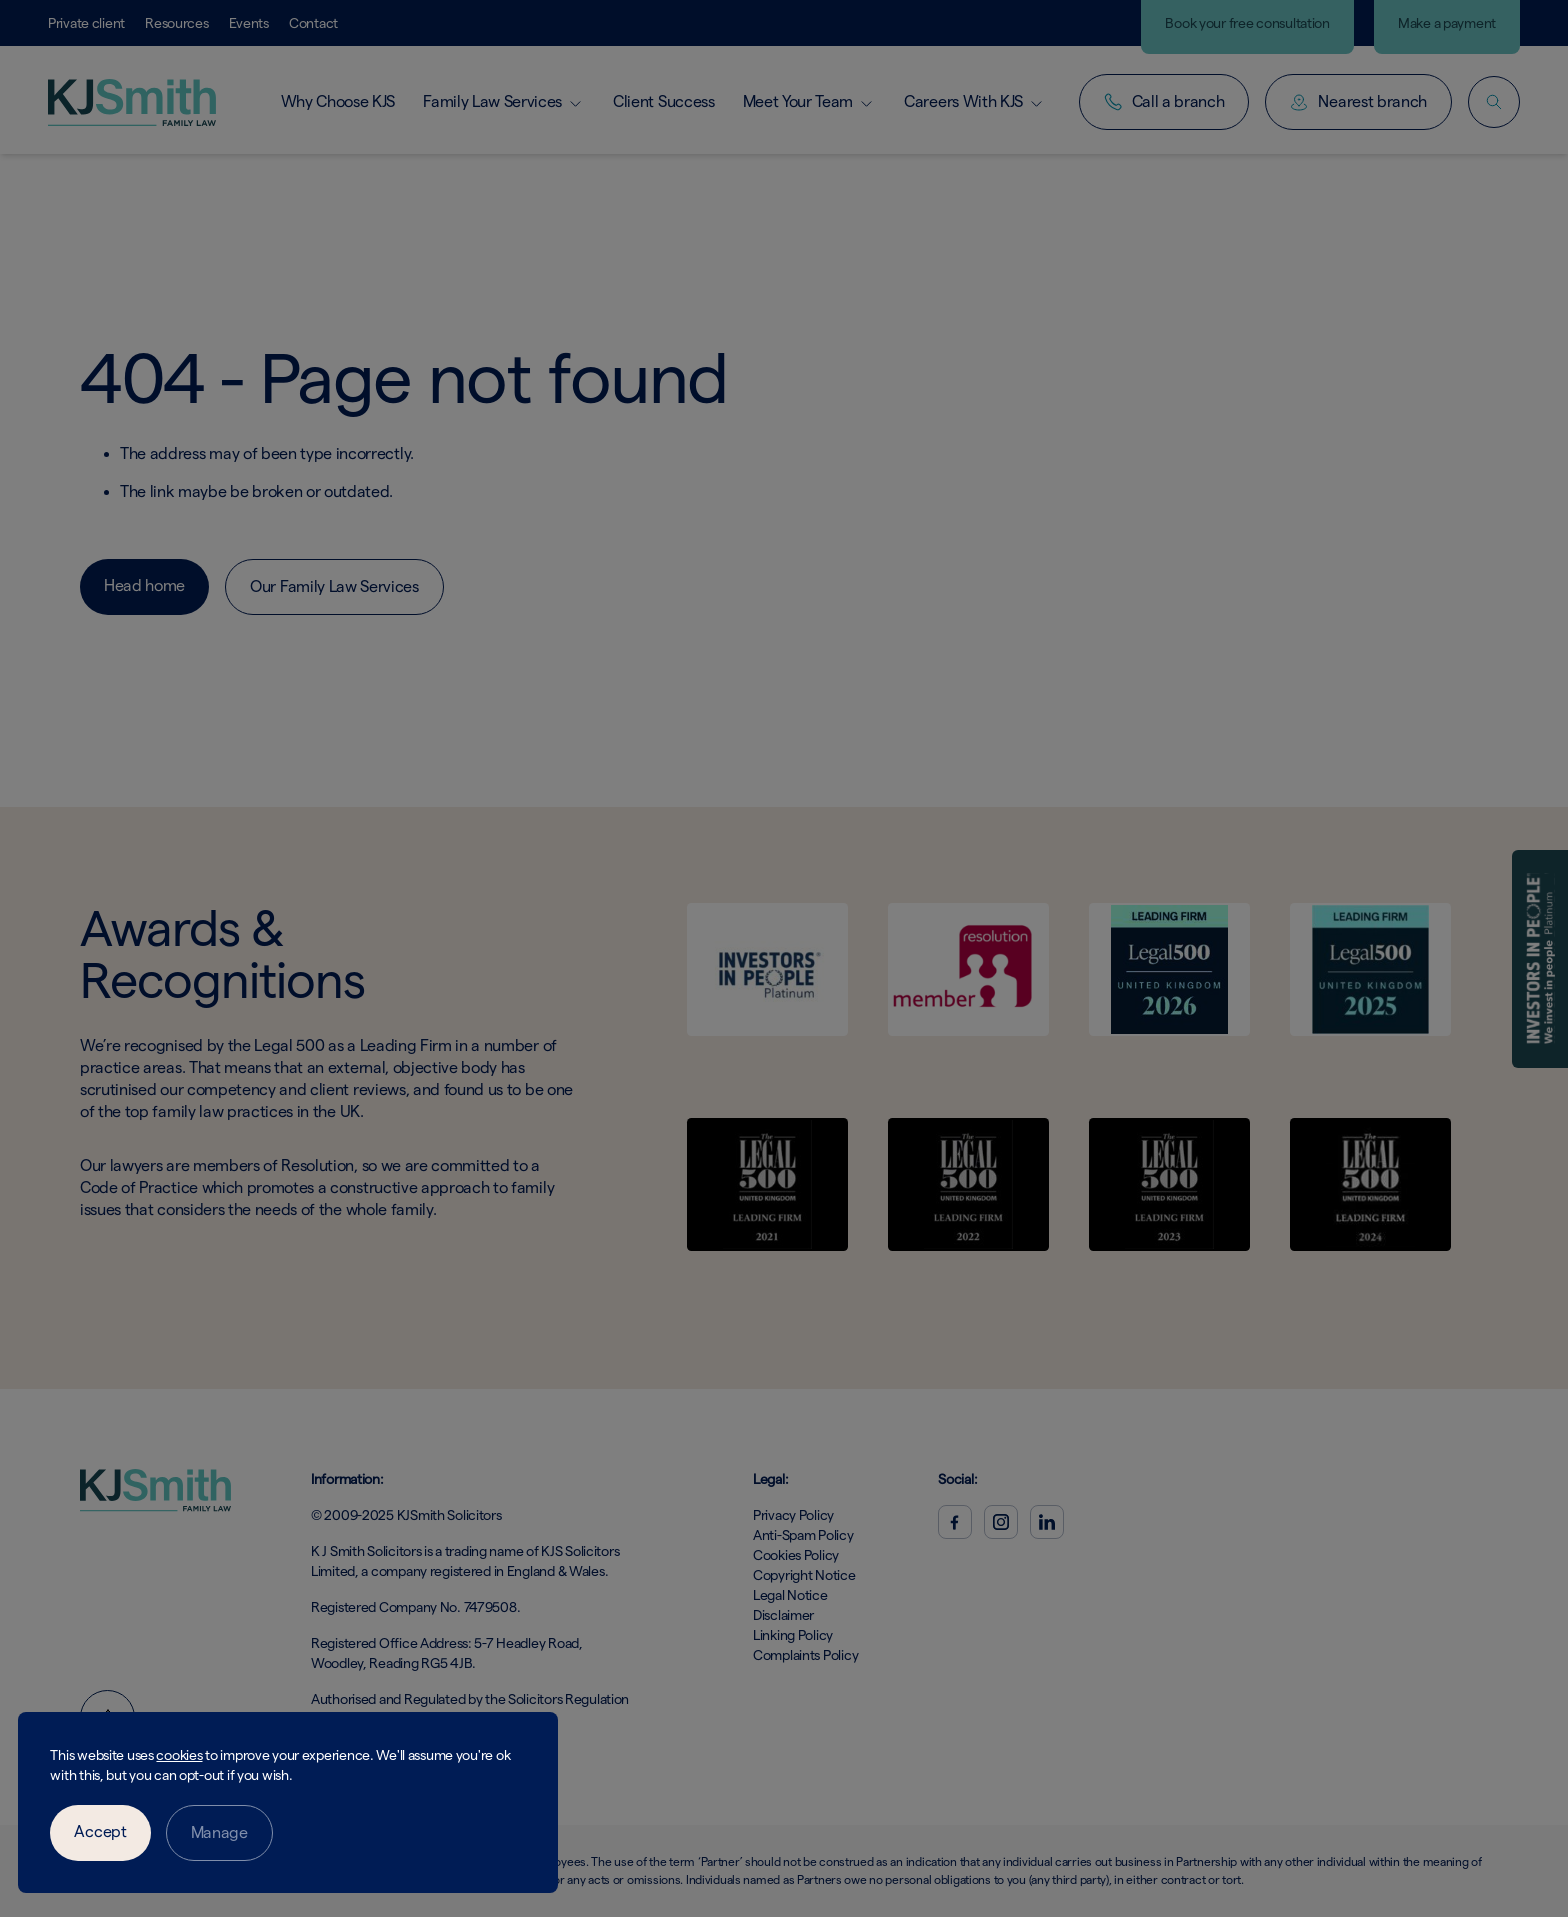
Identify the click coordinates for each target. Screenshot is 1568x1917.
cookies (179, 1755)
